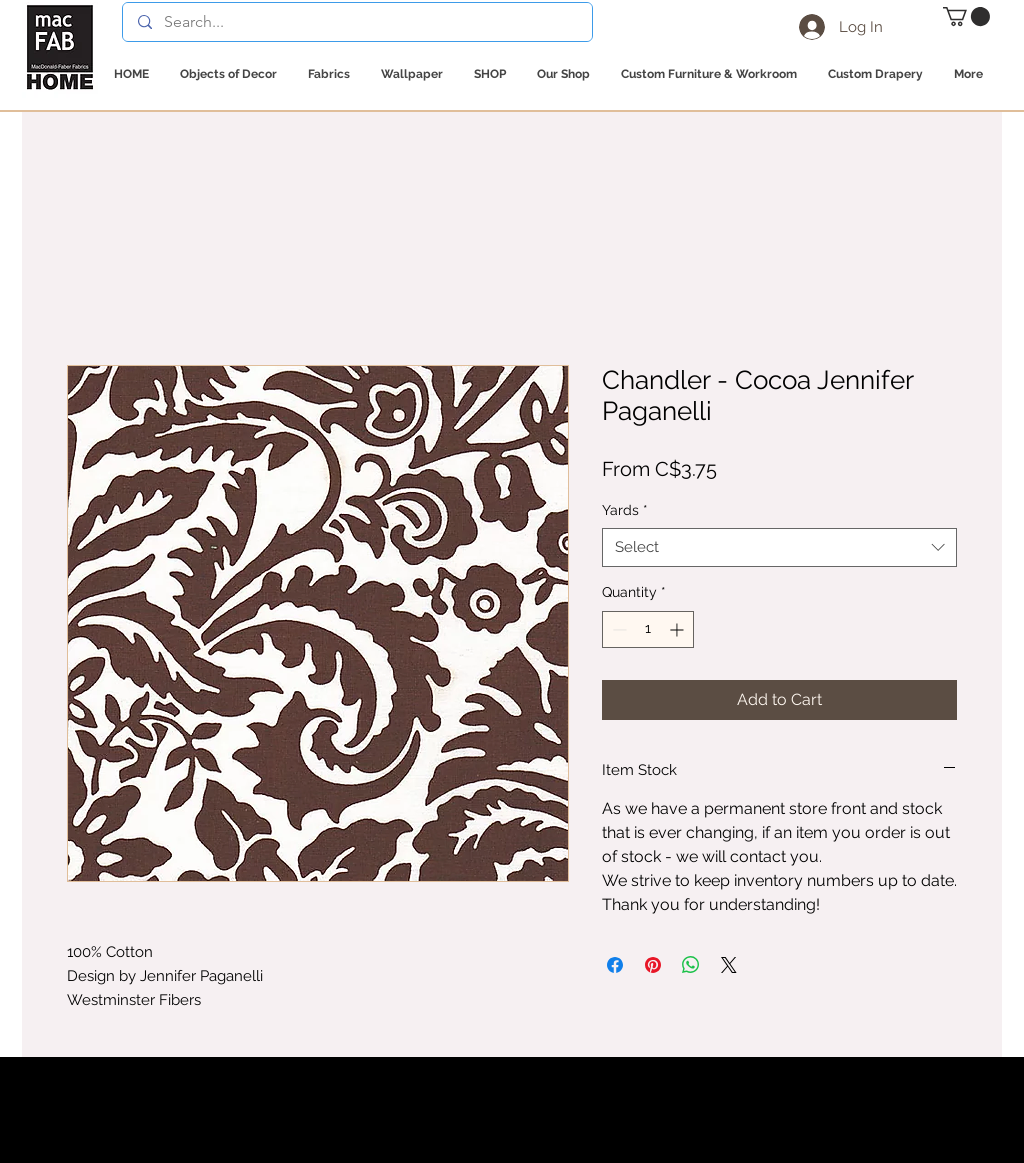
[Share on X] (729, 965)
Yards (625, 510)
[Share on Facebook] (615, 965)
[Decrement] (617, 629)
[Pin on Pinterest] (653, 965)
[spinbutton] (648, 629)
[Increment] (678, 629)
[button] (966, 16)
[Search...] (357, 22)
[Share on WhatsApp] (691, 965)
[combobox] (779, 547)
